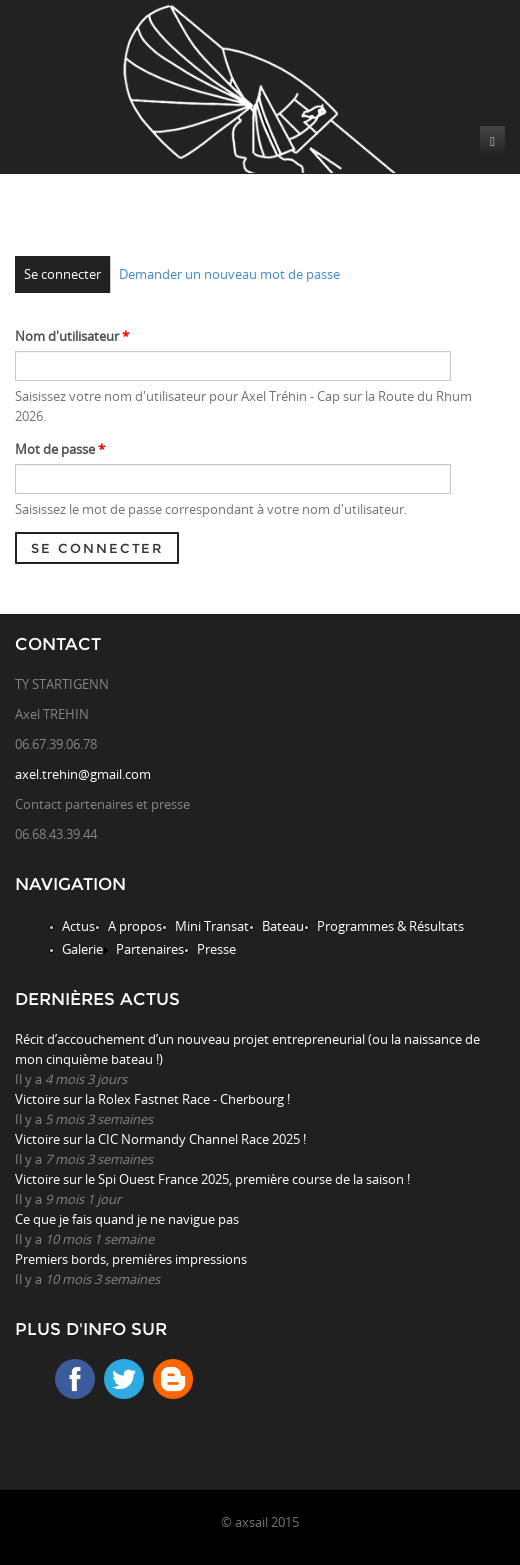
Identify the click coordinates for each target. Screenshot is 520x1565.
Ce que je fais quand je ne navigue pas (127, 1219)
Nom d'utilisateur (72, 336)
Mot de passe (60, 449)
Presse (216, 949)
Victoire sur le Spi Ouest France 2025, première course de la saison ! (212, 1179)
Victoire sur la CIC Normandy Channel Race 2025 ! (160, 1139)
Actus (78, 926)
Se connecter (62, 274)
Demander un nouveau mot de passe (229, 274)
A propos (135, 926)
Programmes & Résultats (390, 926)
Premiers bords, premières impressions (131, 1259)
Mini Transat (212, 926)
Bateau (283, 926)
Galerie (82, 949)
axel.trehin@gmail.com (83, 774)
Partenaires (150, 949)
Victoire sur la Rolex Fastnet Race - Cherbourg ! (152, 1099)
